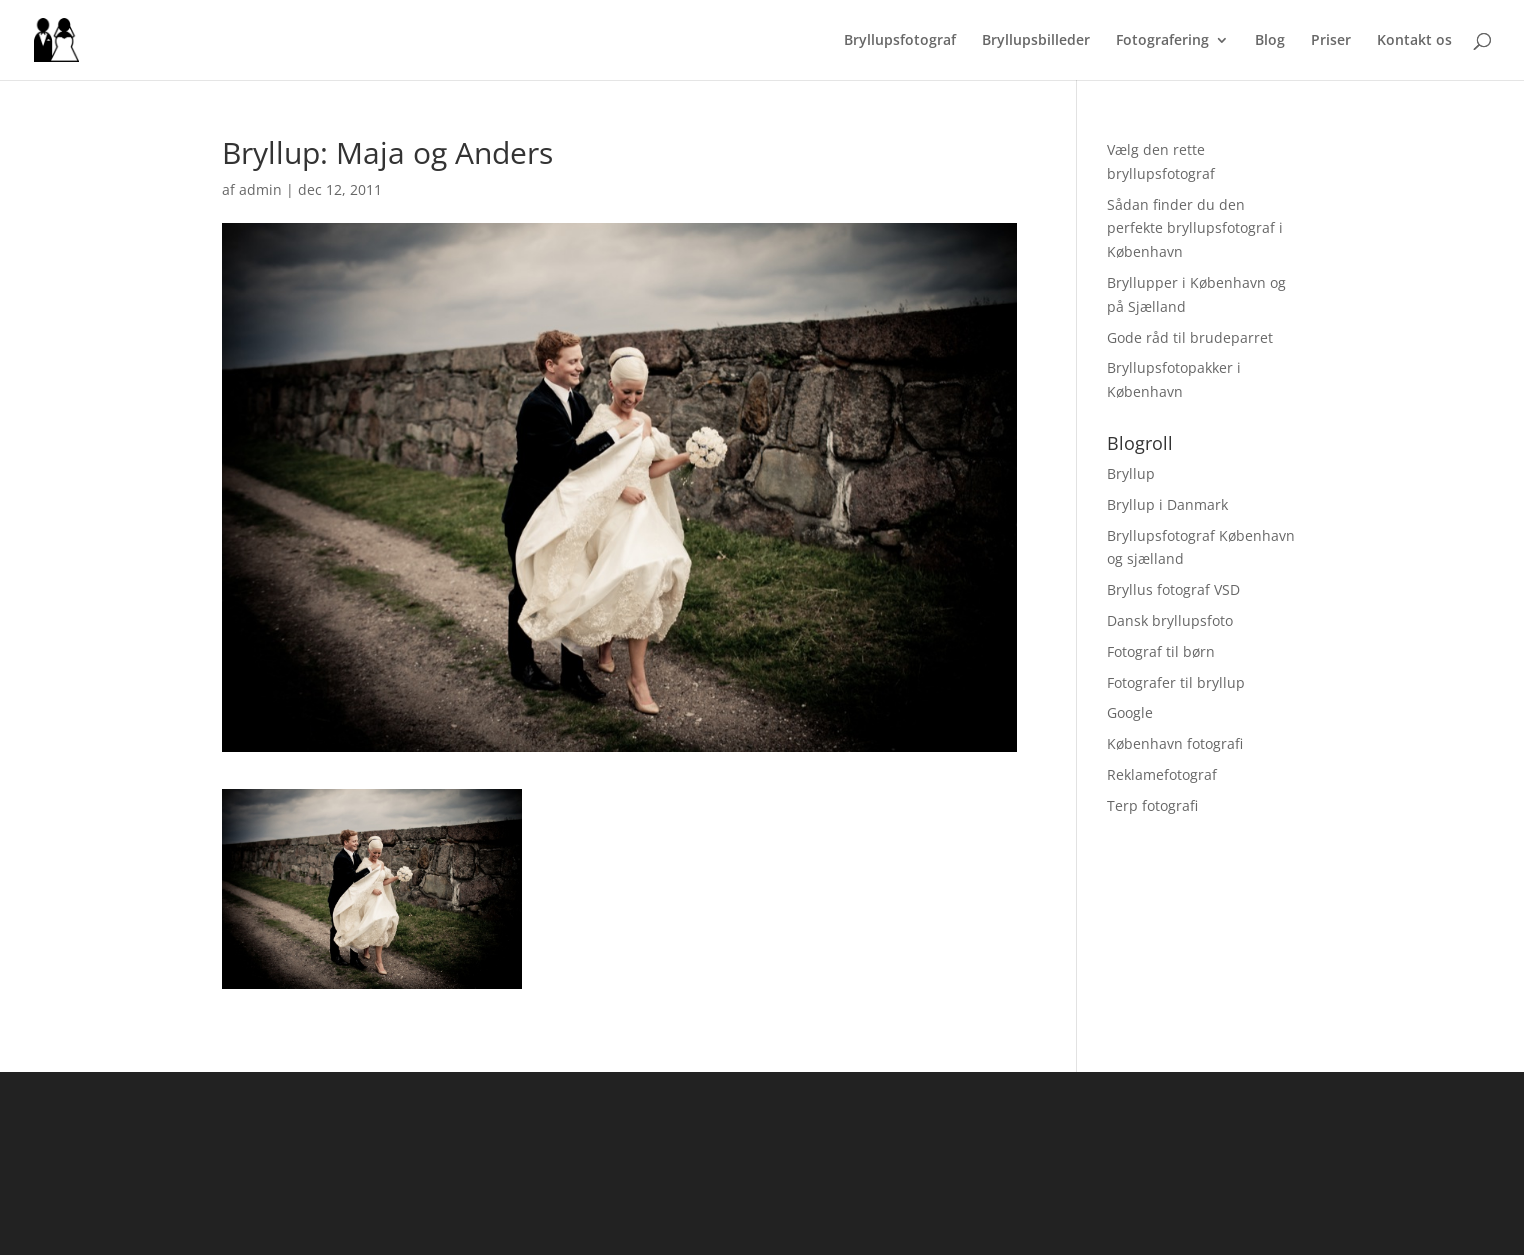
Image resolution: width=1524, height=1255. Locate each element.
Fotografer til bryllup (1176, 682)
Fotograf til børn (1161, 651)
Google (1130, 712)
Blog (1270, 41)
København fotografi (1175, 743)
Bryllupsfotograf (900, 41)
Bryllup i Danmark (1167, 504)
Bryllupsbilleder (1036, 41)
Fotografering (1162, 41)
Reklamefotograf (1162, 774)
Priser (1331, 41)
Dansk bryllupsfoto (1170, 620)
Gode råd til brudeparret (1190, 337)
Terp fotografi (1152, 805)
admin (260, 189)
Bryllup (1131, 473)
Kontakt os (1414, 41)
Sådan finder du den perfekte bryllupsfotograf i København (1195, 228)
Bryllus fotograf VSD (1173, 589)
